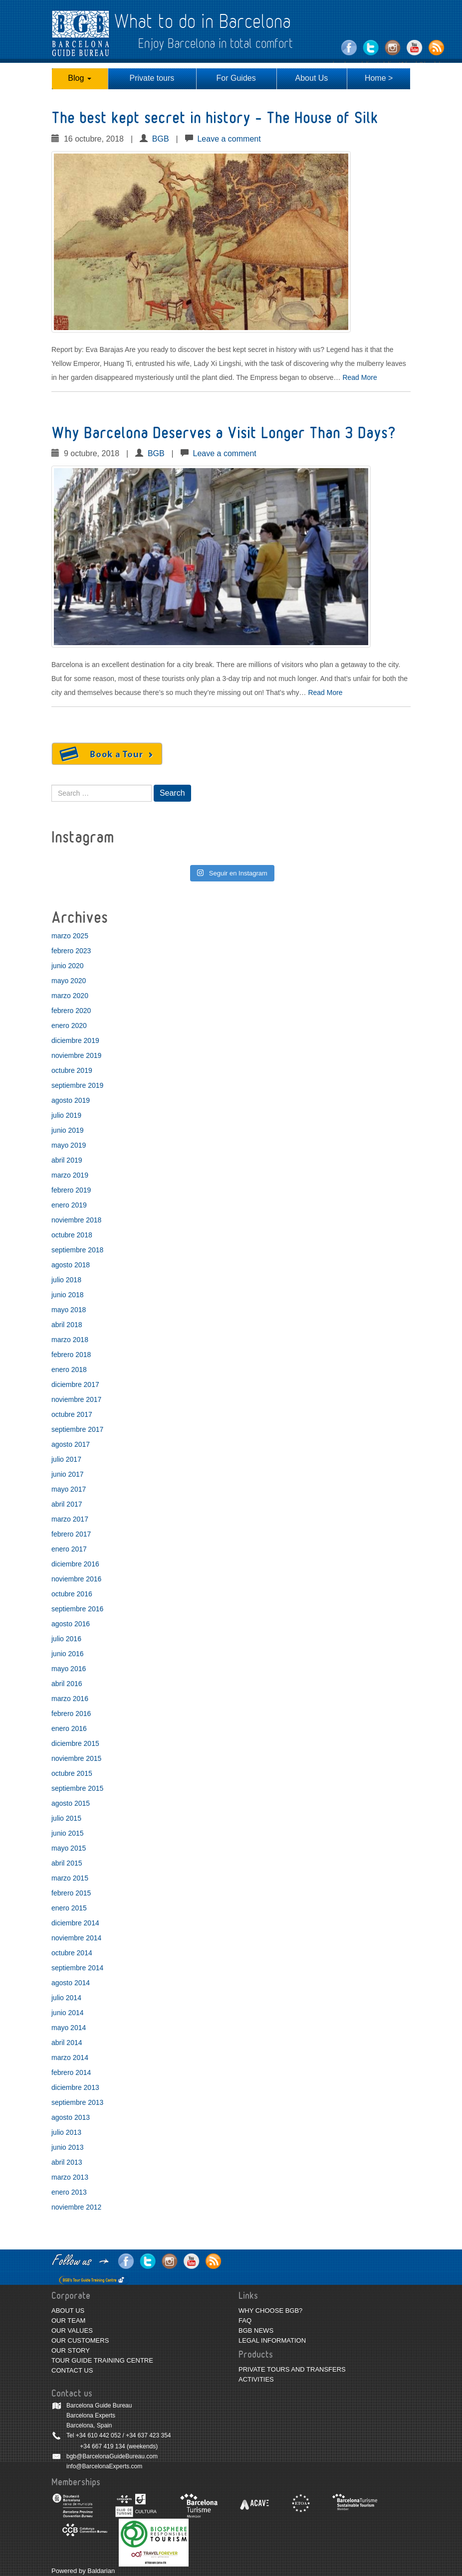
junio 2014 (67, 2013)
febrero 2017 (71, 1534)
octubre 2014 (71, 1953)
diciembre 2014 (75, 1923)
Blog (79, 78)
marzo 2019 (69, 1175)
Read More (359, 377)
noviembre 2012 (76, 2207)
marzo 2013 (69, 2177)
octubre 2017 (71, 1414)
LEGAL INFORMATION (272, 2340)
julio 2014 (66, 1998)
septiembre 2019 (77, 1085)
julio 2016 (66, 1639)
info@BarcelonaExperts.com (104, 2466)
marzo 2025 (69, 936)
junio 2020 (67, 966)
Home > (379, 78)
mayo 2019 (68, 1145)
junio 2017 (67, 1474)
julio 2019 (66, 1115)
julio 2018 (66, 1280)
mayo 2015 (68, 1848)
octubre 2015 (71, 1773)
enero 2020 (69, 1026)
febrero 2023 (71, 951)
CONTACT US (72, 2370)
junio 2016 (67, 1654)
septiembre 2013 (77, 2102)
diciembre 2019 (75, 1040)
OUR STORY (70, 2350)
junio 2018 (67, 1295)
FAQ (244, 2320)
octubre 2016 (71, 1594)
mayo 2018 (68, 1310)
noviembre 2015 (76, 1758)
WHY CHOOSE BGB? (270, 2310)
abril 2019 (66, 1160)
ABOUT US (67, 2310)
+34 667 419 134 (102, 2446)
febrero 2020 (71, 1011)
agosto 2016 (70, 1624)
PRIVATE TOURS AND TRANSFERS (292, 2369)
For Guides (236, 78)
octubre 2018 (71, 1235)
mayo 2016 (68, 1669)
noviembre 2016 (76, 1579)
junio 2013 (67, 2147)
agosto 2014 (70, 1983)
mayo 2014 (68, 2028)
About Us (311, 78)
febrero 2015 (71, 1893)
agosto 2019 (70, 1100)
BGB (160, 139)
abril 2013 (66, 2162)
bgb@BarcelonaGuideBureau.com (112, 2456)
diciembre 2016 (75, 1564)
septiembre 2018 (77, 1250)
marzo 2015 (69, 1878)
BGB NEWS (255, 2330)
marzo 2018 (69, 1340)
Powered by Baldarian (83, 2571)
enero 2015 (69, 1908)
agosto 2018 (70, 1265)
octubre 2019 (71, 1070)
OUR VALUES (72, 2330)
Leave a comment (228, 139)
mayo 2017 (68, 1489)
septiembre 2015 (77, 1788)
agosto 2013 (70, 2117)
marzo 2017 (69, 1519)
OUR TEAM (68, 2320)
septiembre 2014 (77, 1968)
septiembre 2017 (77, 1429)
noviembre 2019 (76, 1055)
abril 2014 (66, 2043)
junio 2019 (67, 1130)
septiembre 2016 (77, 1609)
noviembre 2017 (76, 1399)
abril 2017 (66, 1504)
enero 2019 (69, 1205)
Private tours (152, 78)
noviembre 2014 (76, 1938)
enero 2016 (69, 1728)
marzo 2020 (69, 996)
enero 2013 (69, 2192)
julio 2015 (66, 1818)
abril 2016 (66, 1684)
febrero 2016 (71, 1713)
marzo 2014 (69, 2057)
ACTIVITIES (256, 2379)
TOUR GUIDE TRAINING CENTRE (102, 2360)
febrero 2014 (71, 2072)
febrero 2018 (71, 1355)
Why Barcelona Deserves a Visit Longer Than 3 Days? (223, 433)
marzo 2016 (69, 1699)
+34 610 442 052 (98, 2435)
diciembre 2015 (75, 1743)
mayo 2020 (68, 981)
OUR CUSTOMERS (80, 2340)
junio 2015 (67, 1833)
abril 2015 (66, 1863)
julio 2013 (66, 2132)
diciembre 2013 (75, 2087)
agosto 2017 (70, 1444)
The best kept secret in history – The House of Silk (214, 118)
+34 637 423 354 (148, 2435)
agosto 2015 (70, 1803)
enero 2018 (69, 1370)
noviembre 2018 (76, 1220)
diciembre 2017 (75, 1384)
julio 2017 (66, 1459)
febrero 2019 (71, 1190)
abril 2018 (66, 1325)
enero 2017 (69, 1549)
